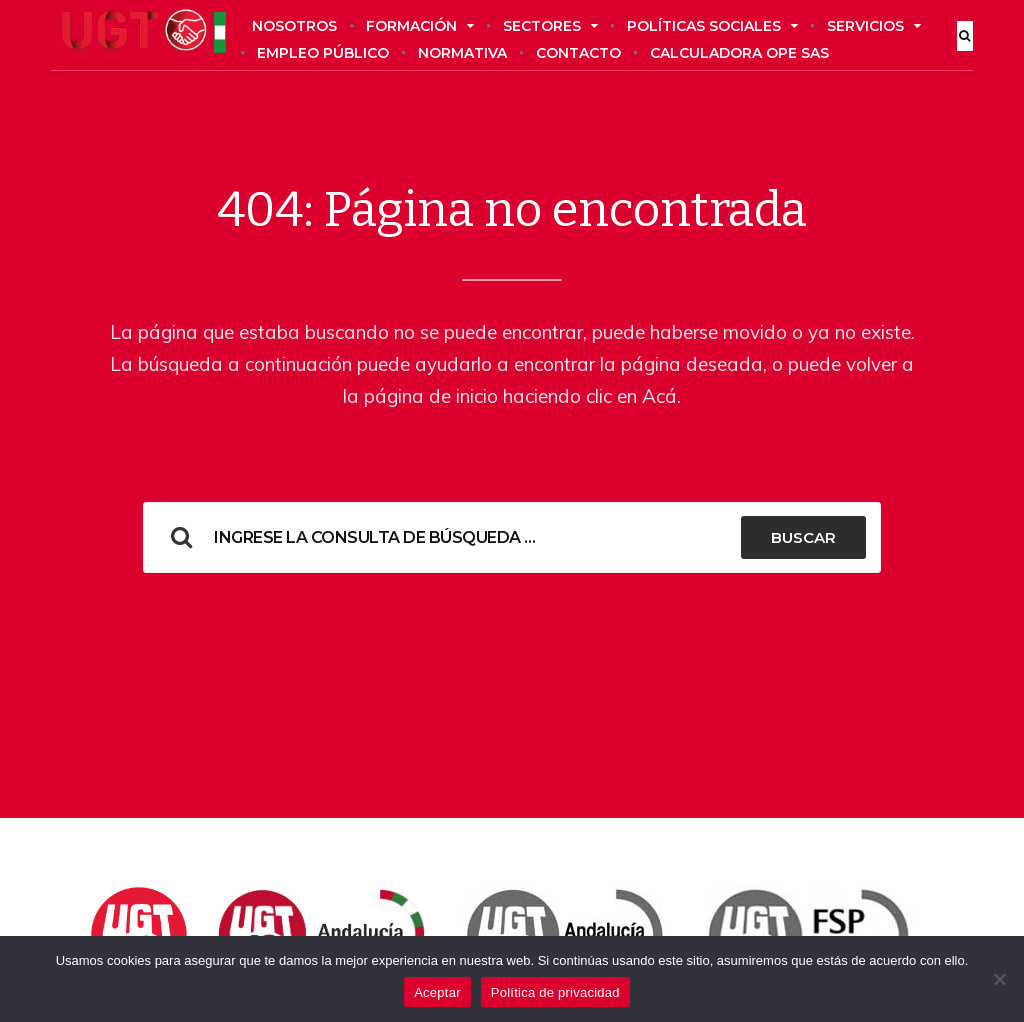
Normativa (462, 53)
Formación (420, 26)
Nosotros (294, 26)
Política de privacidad (555, 992)
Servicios (874, 26)
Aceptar (437, 992)
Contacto (578, 53)
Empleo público (323, 53)
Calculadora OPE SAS (739, 53)
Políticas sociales (712, 26)
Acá (659, 396)
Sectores (550, 26)
